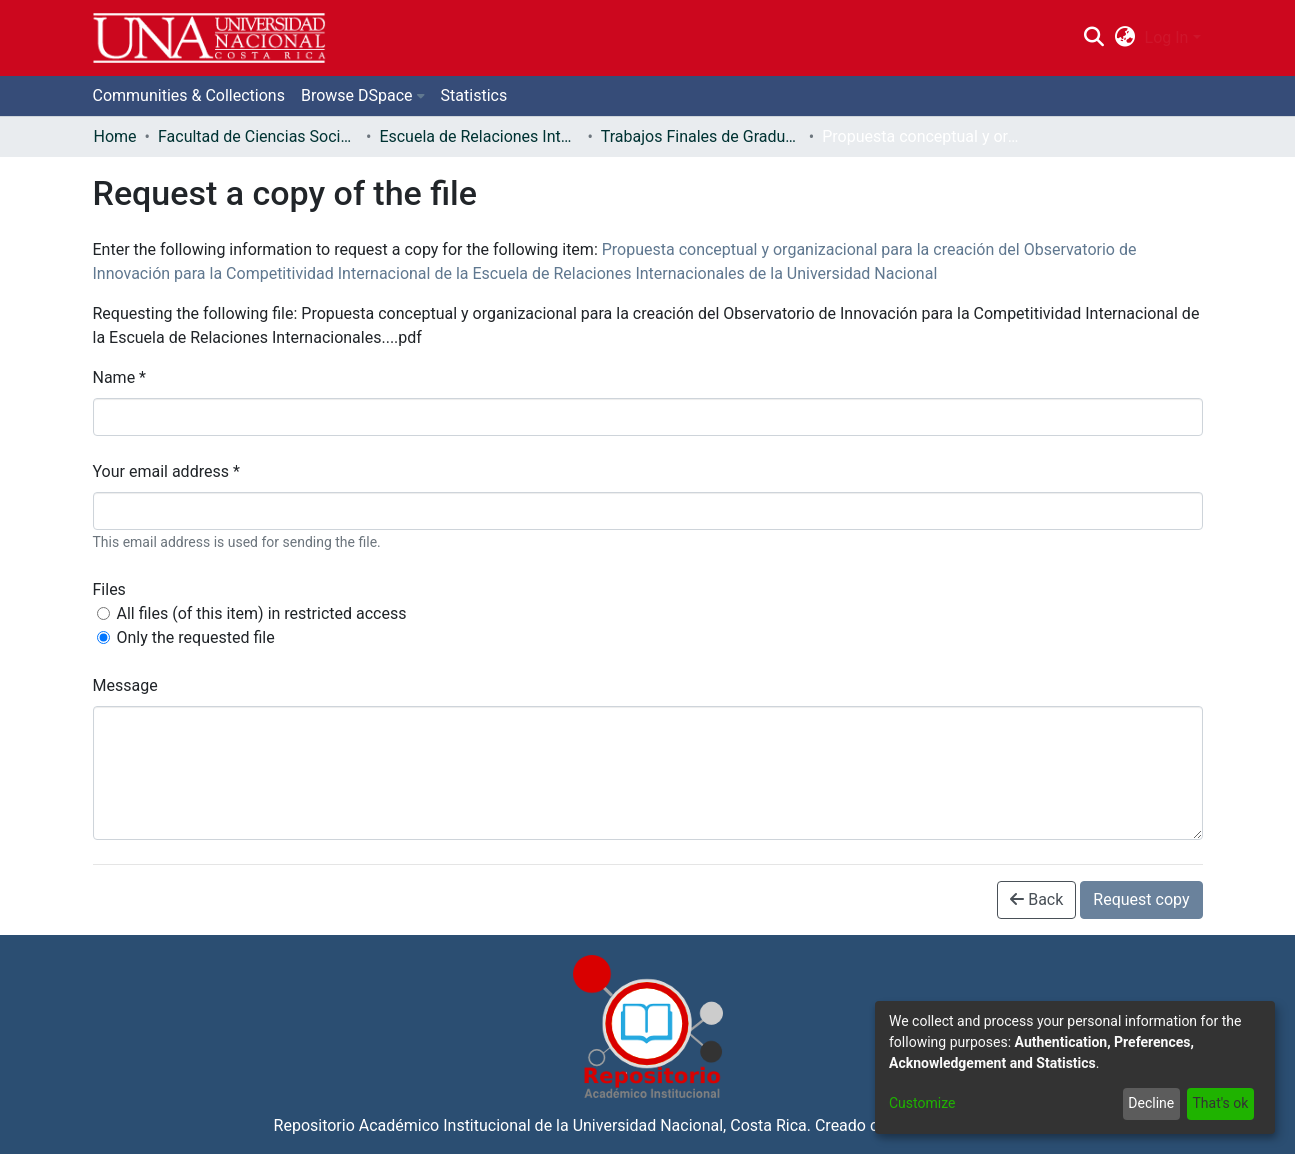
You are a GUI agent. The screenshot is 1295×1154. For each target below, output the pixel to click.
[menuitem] (1124, 38)
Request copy (1141, 899)
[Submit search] (1094, 38)
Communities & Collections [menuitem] (189, 95)
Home (115, 136)
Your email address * (166, 471)
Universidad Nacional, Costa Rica (690, 1125)
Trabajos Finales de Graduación (701, 136)
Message (125, 685)
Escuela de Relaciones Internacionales (479, 136)
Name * (120, 377)
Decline (1151, 1103)
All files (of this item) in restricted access (262, 613)
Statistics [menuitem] (474, 95)
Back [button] (1036, 899)
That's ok (1220, 1103)
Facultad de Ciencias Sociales (258, 136)
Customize (922, 1103)
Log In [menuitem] (1167, 37)
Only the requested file (196, 637)
